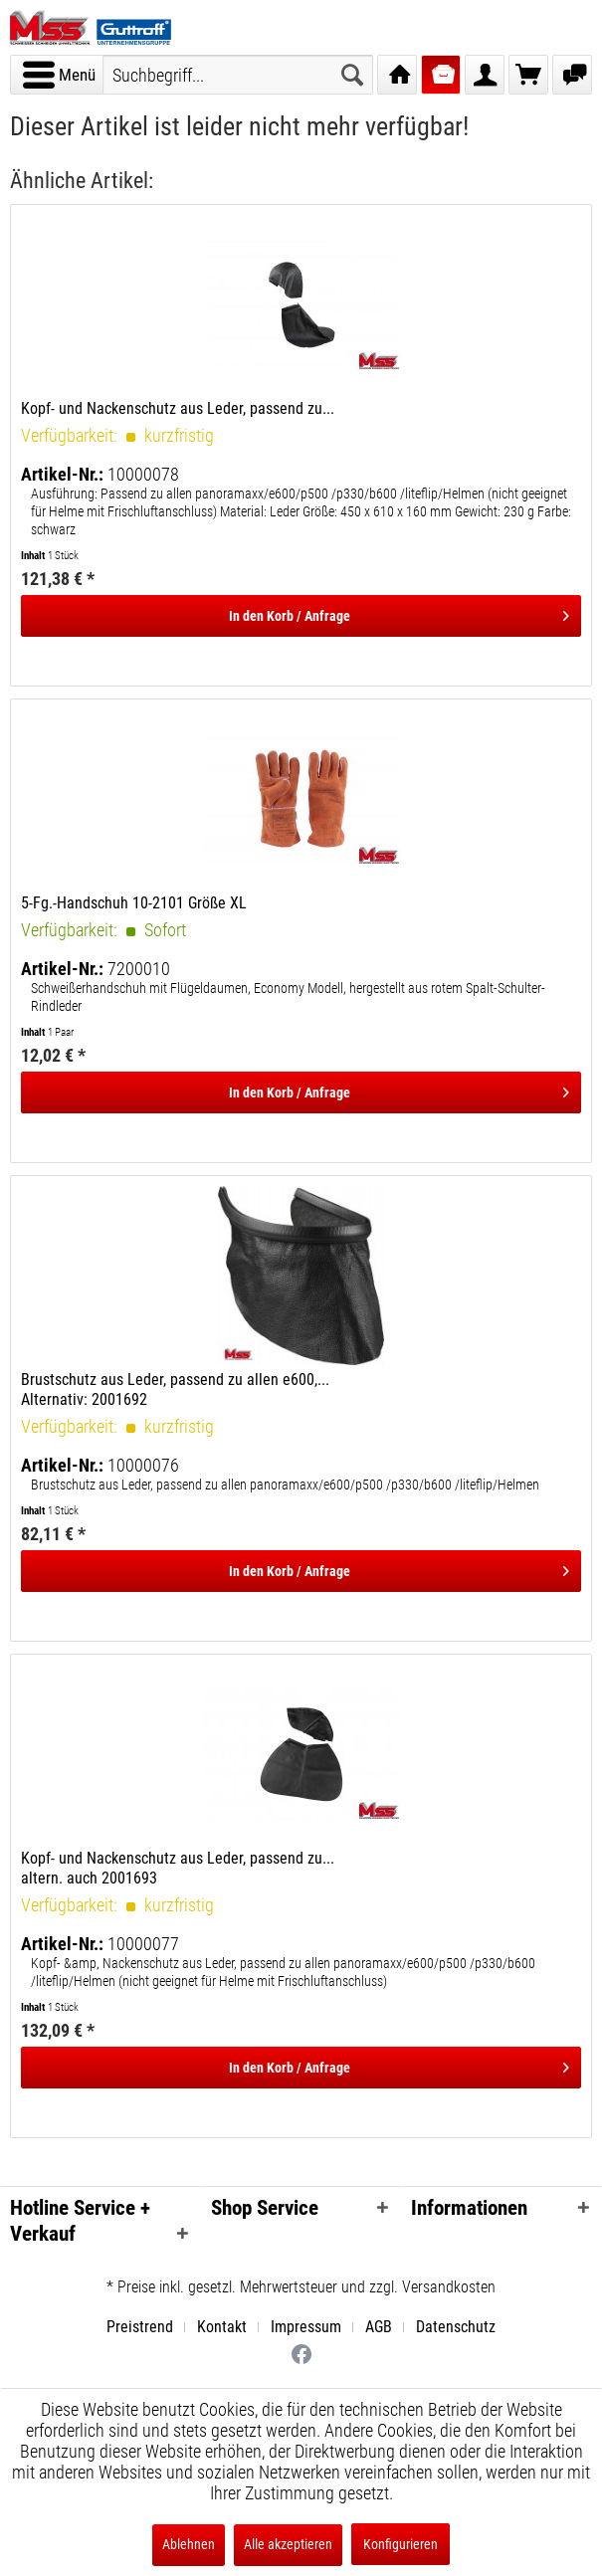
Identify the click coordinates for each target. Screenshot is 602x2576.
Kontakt (222, 2326)
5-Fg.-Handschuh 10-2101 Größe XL (134, 902)
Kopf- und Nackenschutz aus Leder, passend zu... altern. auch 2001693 (177, 1868)
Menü (59, 72)
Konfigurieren (400, 2544)
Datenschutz (456, 2326)
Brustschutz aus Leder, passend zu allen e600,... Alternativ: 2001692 (175, 1389)
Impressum (306, 2326)
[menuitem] (58, 75)
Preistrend (139, 2326)
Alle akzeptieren (288, 2544)
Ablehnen (188, 2544)
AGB (378, 2326)
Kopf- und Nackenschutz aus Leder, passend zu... (177, 408)
